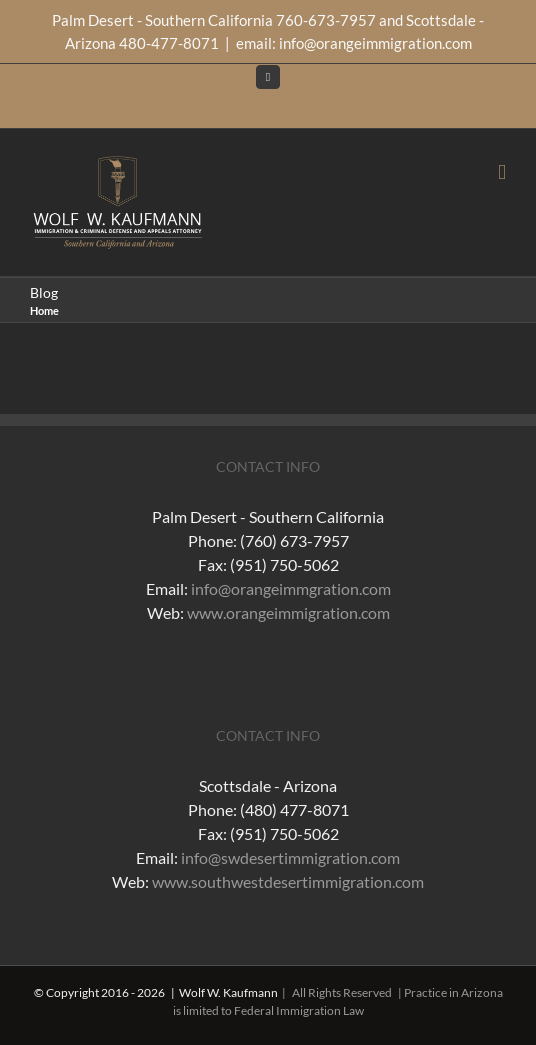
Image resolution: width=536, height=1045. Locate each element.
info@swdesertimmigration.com (290, 857)
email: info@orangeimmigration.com (354, 43)
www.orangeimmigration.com (288, 612)
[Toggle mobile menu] (502, 172)
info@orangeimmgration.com (291, 588)
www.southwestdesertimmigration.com (288, 881)
